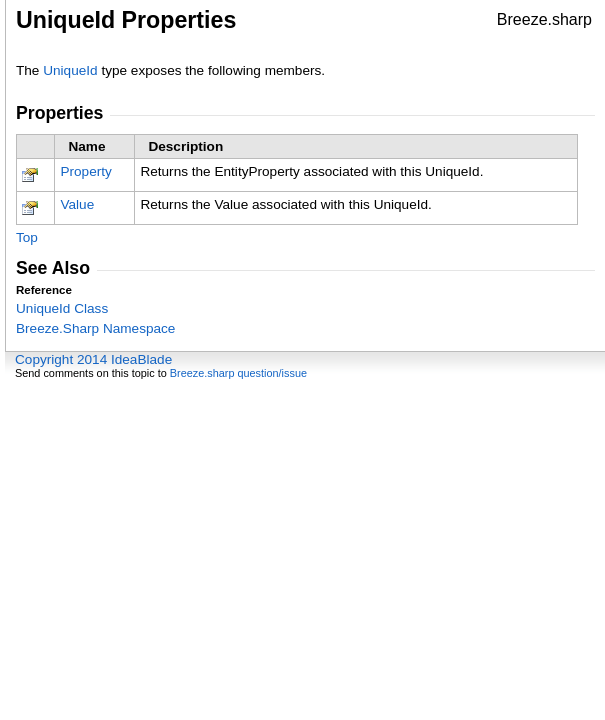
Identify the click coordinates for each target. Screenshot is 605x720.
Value (77, 204)
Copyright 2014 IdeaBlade (93, 359)
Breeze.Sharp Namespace (95, 328)
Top (27, 237)
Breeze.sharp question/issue (238, 373)
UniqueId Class (62, 308)
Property (85, 171)
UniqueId (70, 70)
